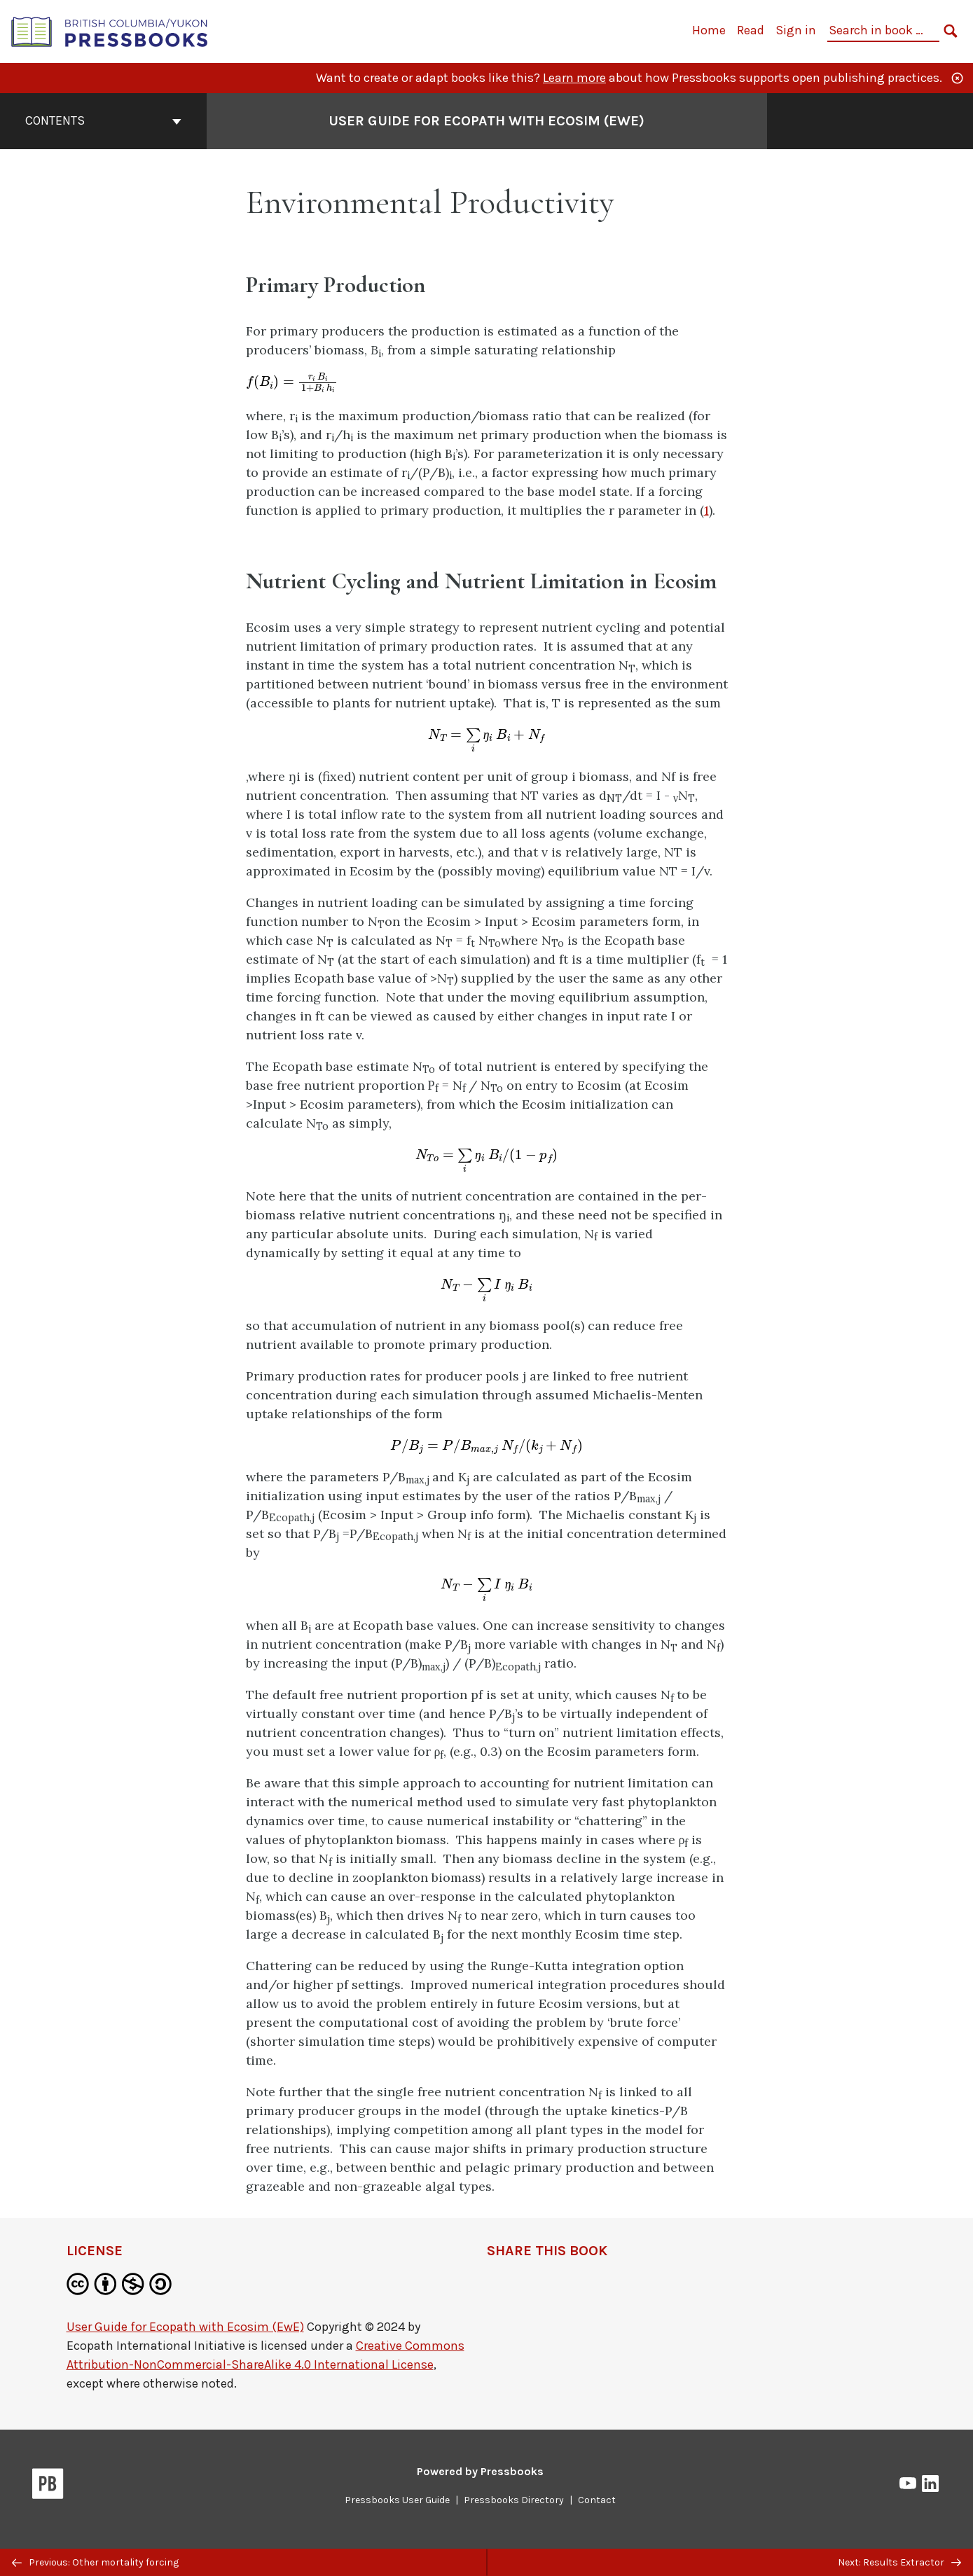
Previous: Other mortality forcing (95, 2562)
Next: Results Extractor (899, 2562)
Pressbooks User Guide (397, 2500)
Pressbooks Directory (514, 2500)
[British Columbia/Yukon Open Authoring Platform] (110, 30)
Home (709, 30)
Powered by (480, 2471)
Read (750, 30)
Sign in (795, 30)
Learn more (574, 77)
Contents (103, 120)
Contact (597, 2500)
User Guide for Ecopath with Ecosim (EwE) (185, 2326)
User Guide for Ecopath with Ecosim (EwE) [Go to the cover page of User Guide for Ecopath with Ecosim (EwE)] (486, 121)
